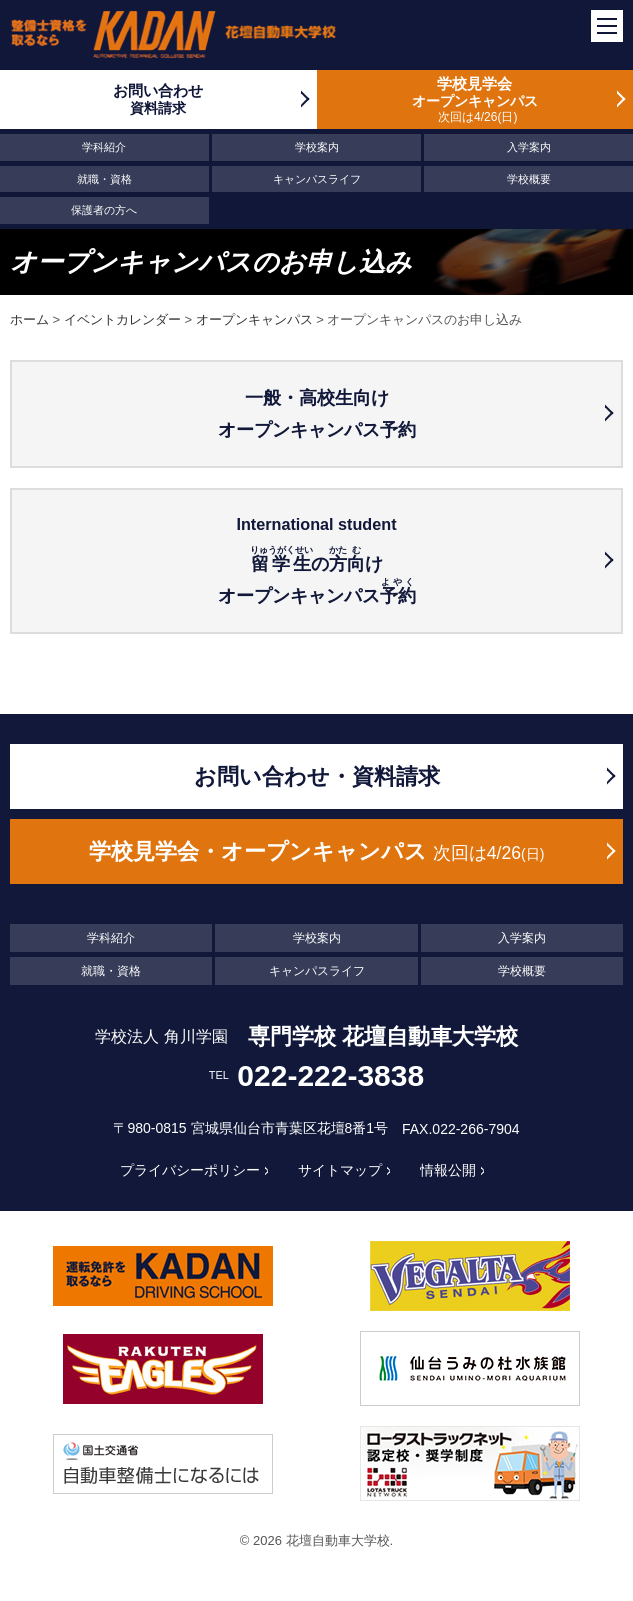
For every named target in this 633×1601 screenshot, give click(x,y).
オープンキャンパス (254, 319)
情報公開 (448, 1170)
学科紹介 (104, 147)
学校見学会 (475, 99)
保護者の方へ (104, 210)
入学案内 (529, 147)
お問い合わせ (158, 99)
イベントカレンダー (122, 319)
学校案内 (317, 147)
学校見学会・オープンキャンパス (317, 851)
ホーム (29, 319)
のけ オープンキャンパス (316, 558)
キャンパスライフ (317, 179)
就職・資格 (104, 179)
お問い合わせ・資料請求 (317, 776)
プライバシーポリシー (190, 1170)
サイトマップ (340, 1170)
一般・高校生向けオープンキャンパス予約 (317, 414)
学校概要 (529, 179)
